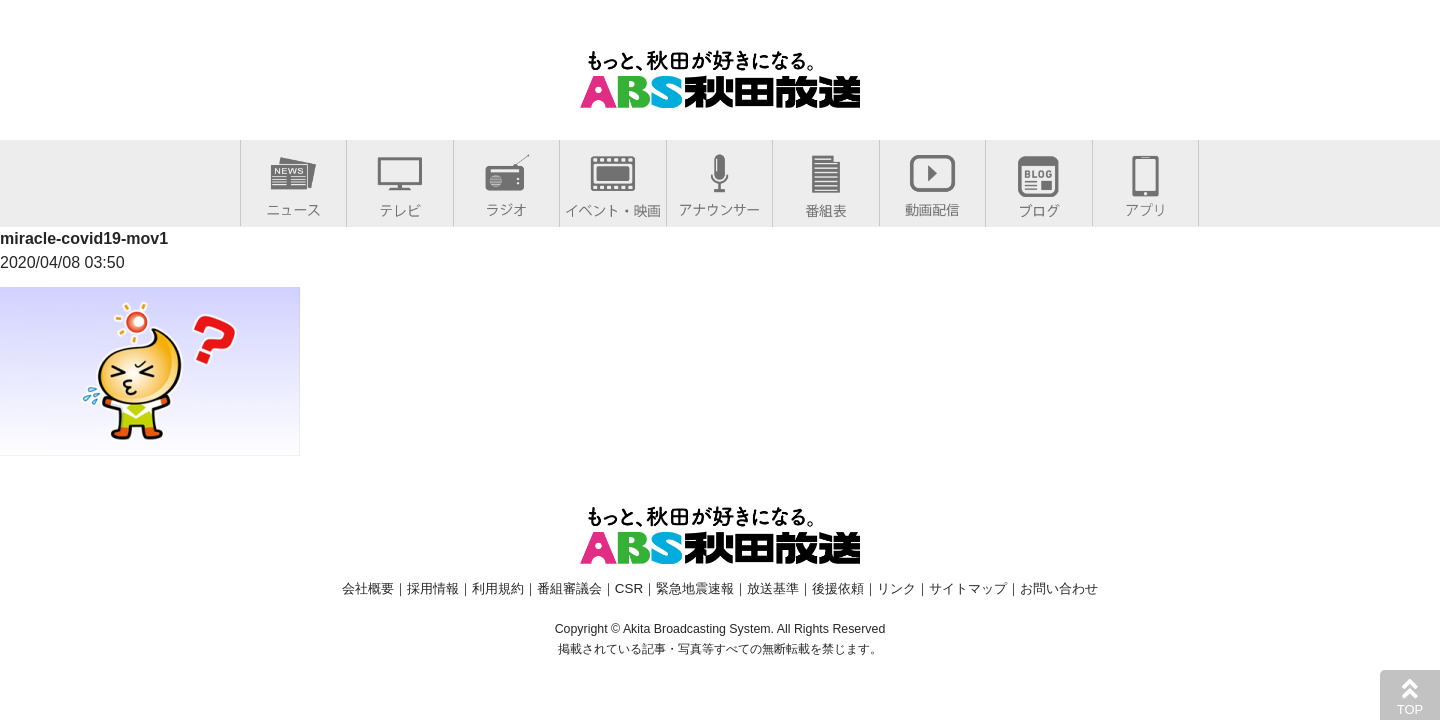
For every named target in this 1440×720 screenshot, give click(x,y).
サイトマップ (968, 588)
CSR (629, 588)
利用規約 (498, 588)
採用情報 (433, 588)
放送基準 (773, 588)
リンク (896, 588)
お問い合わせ (1059, 588)
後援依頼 (838, 588)
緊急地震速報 (695, 588)
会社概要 (368, 588)
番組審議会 (569, 588)
